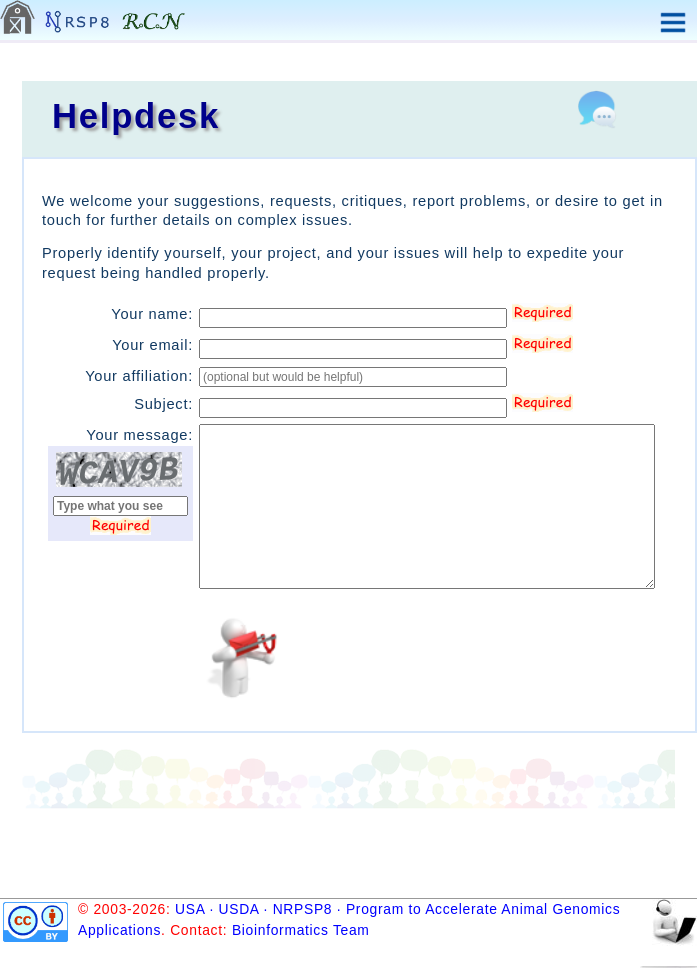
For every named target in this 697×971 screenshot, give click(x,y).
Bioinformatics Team (301, 930)
